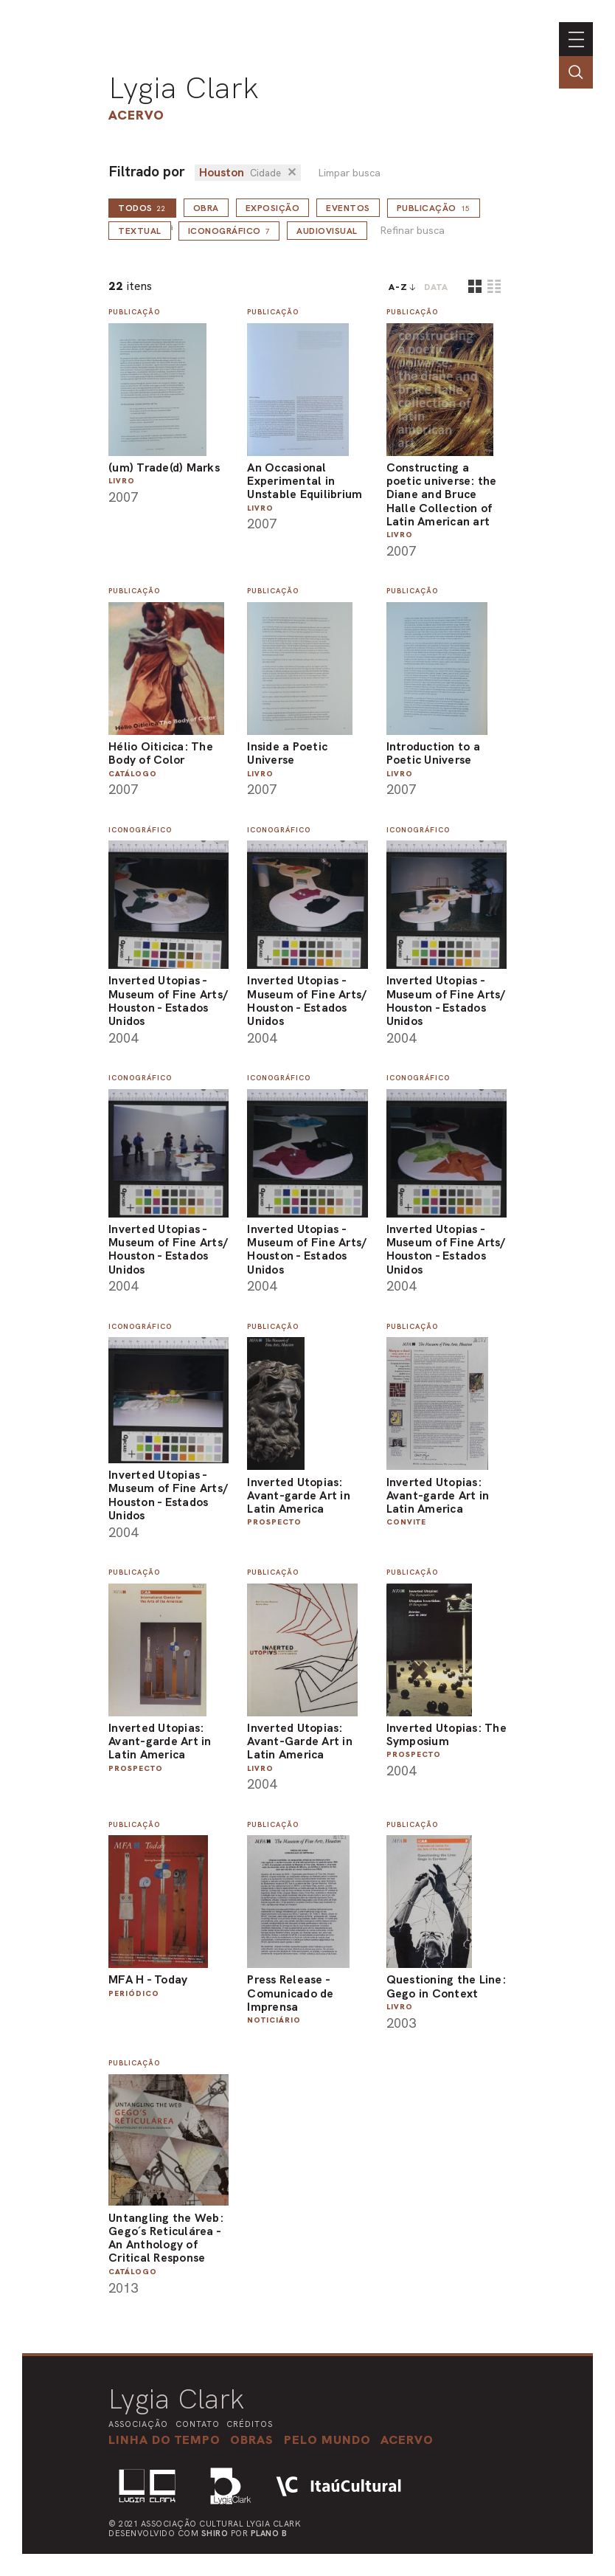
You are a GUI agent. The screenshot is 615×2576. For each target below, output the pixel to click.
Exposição (273, 208)
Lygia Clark (183, 88)
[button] (327, 2439)
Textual (139, 231)
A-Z (398, 287)
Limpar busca (349, 173)
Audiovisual (327, 231)
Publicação (433, 208)
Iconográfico (229, 231)
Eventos (348, 208)
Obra (206, 208)
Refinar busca (412, 230)
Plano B (269, 2533)
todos (142, 208)
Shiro (215, 2533)
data (436, 287)
